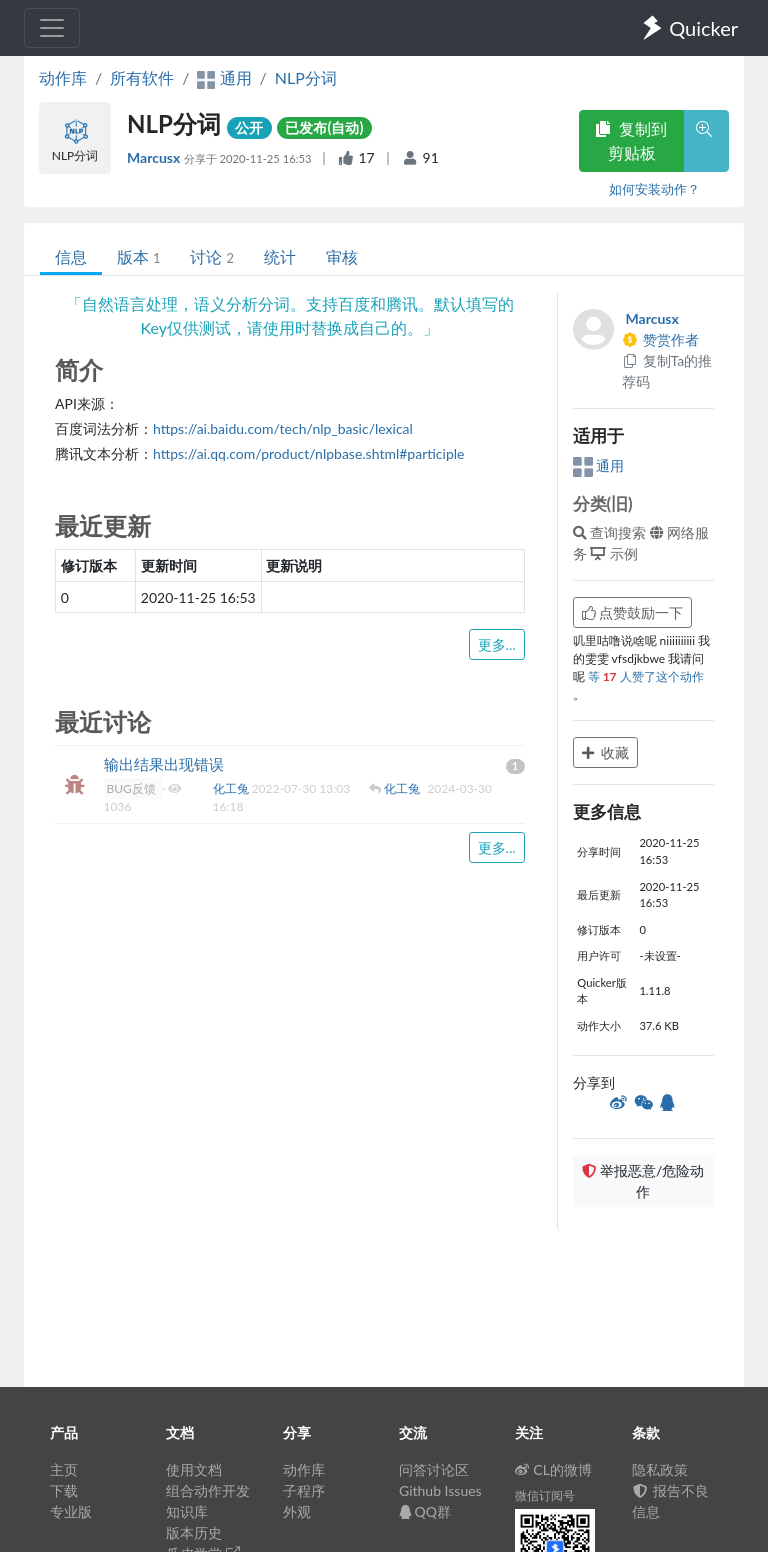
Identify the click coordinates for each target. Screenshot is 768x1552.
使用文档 (194, 1469)
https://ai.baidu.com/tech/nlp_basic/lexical (283, 428)
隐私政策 (660, 1469)
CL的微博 (553, 1469)
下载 (64, 1490)
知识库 (187, 1511)
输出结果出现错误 (164, 764)
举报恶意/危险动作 (643, 1181)
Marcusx (155, 157)
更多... (497, 644)
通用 (599, 465)
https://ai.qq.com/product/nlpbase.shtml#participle (308, 453)
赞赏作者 (661, 339)
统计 (280, 256)
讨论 (211, 256)
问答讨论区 (434, 1469)
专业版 (71, 1511)
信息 (71, 256)
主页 (64, 1469)
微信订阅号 (545, 1495)
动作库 (63, 77)
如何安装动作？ (654, 189)
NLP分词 (306, 77)
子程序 (304, 1490)
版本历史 (194, 1532)
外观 (297, 1511)
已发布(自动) (324, 127)
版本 (138, 256)
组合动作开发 (208, 1490)
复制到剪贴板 (631, 140)
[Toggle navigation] (52, 28)
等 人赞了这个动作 (646, 676)
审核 (342, 256)
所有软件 (142, 77)
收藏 (606, 752)
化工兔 (232, 788)
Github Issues (440, 1490)
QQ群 (425, 1511)
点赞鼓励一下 (633, 612)
